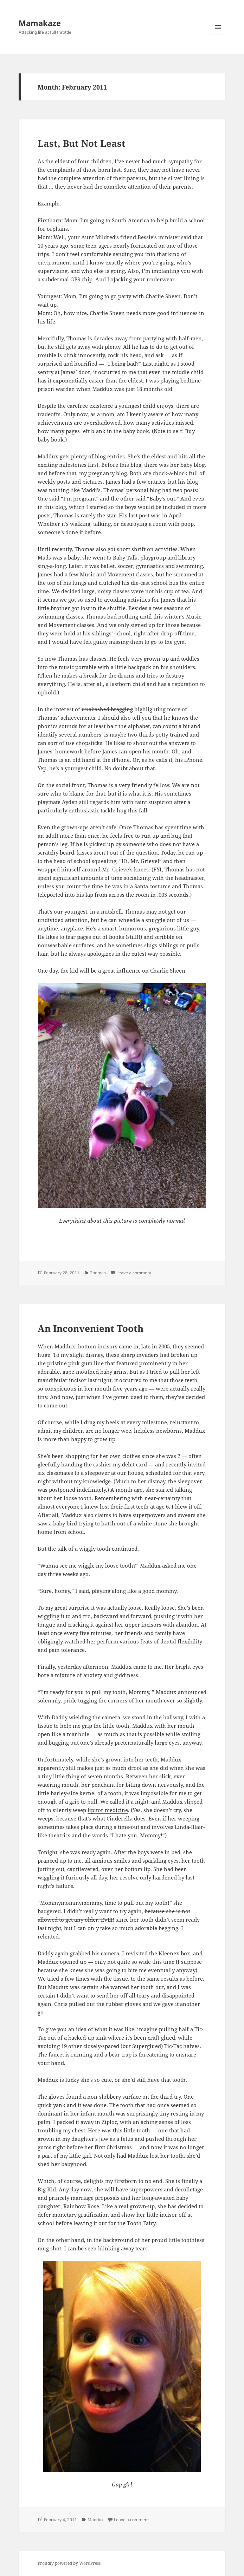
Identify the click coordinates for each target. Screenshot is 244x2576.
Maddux (95, 2520)
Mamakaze (40, 23)
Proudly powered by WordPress (69, 2563)
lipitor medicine (108, 1809)
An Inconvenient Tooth (90, 1328)
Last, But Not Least (82, 143)
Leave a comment (133, 1273)
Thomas (98, 1273)
